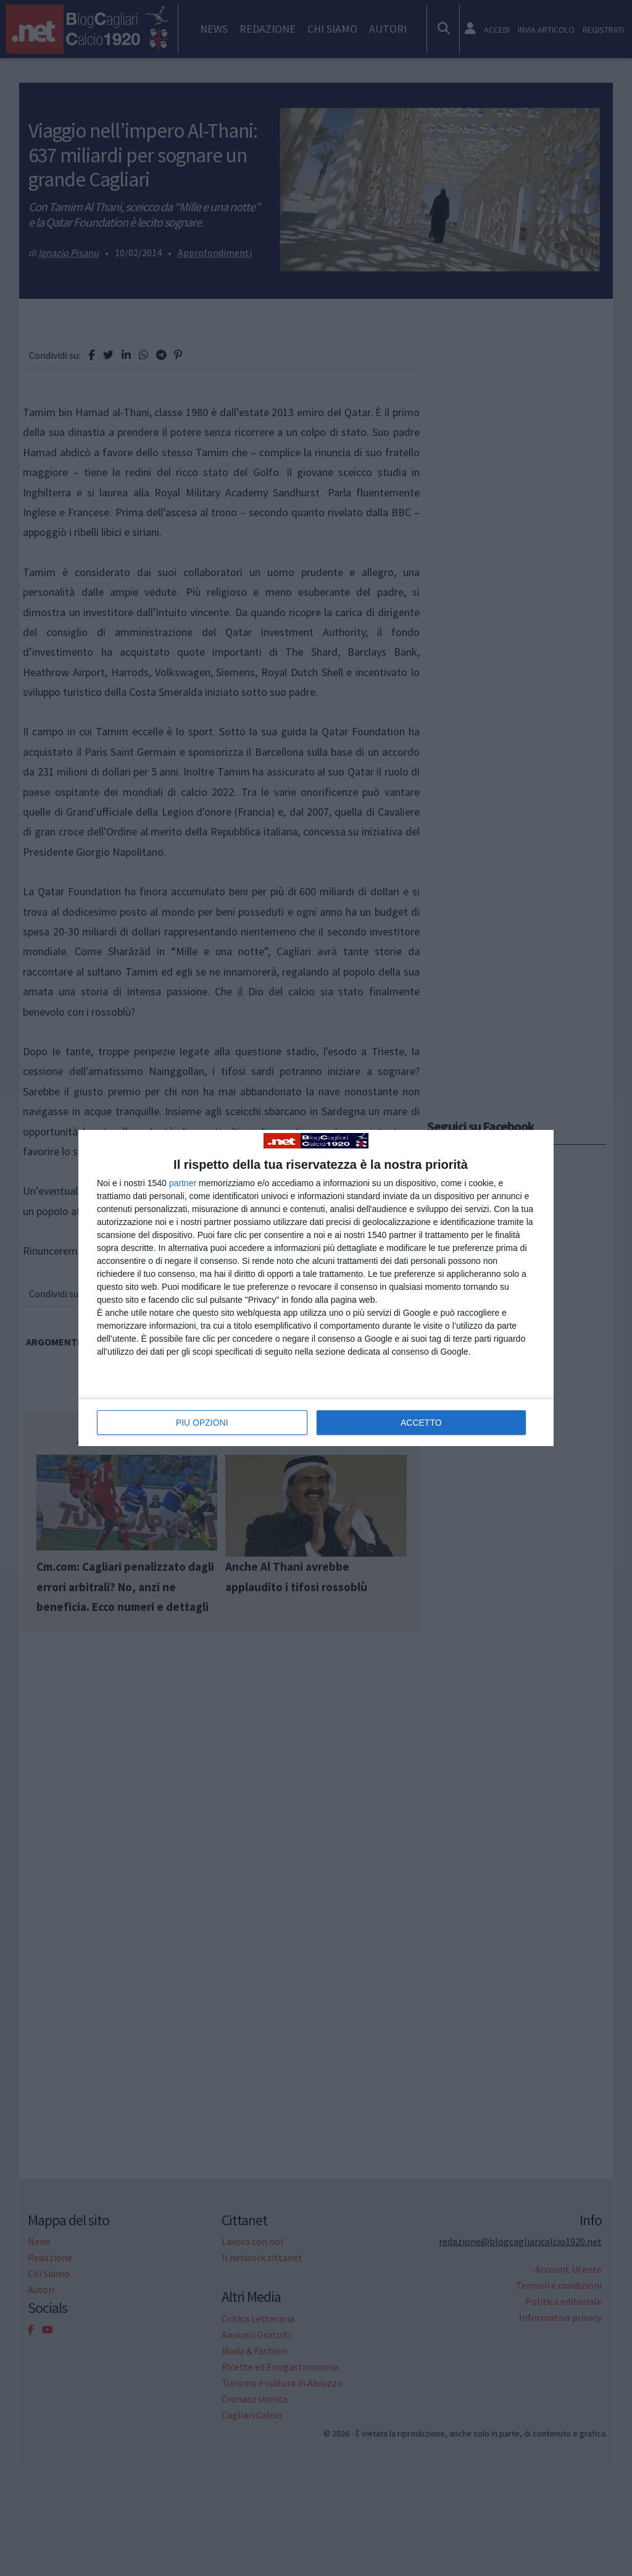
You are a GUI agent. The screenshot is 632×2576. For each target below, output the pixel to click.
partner (182, 1183)
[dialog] (316, 1288)
